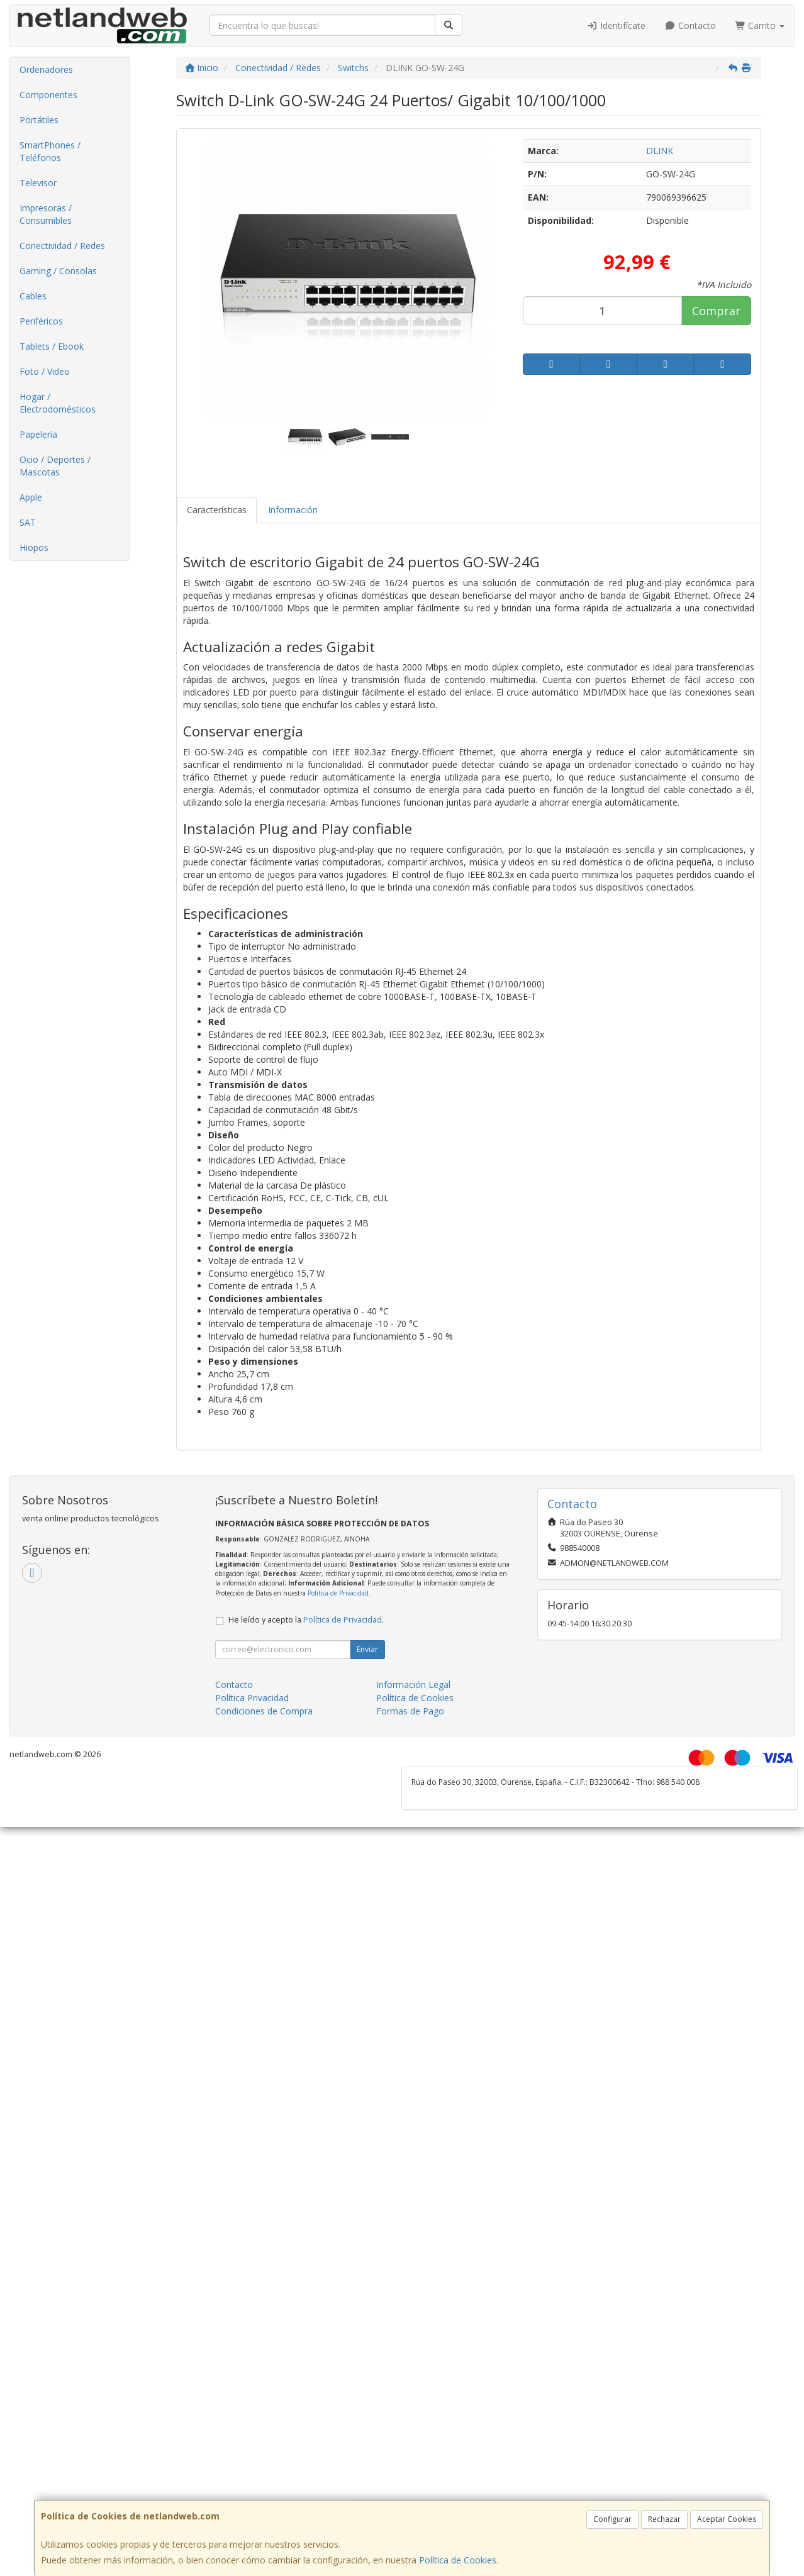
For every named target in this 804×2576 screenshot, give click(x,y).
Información (293, 510)
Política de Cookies (457, 2560)
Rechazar (664, 2519)
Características (217, 510)
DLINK (659, 151)
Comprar (716, 310)
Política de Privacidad (338, 1593)
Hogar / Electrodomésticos (58, 403)
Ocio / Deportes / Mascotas (55, 465)
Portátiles (39, 120)
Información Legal (413, 1684)
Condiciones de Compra (264, 1711)
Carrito (760, 25)
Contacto (690, 25)
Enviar (367, 1649)
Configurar (612, 2519)
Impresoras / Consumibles (46, 214)
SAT (28, 522)
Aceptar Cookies (726, 2519)
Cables (33, 296)
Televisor (38, 183)
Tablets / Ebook (52, 346)
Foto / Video (45, 371)
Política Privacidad (252, 1698)
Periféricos (41, 321)
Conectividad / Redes (62, 246)
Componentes (48, 95)
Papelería (38, 434)
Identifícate (616, 25)
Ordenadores (46, 69)
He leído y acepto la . (306, 1619)
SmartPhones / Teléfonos (50, 151)
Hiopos (34, 547)
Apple (31, 497)
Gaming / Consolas (58, 271)
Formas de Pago (410, 1711)
